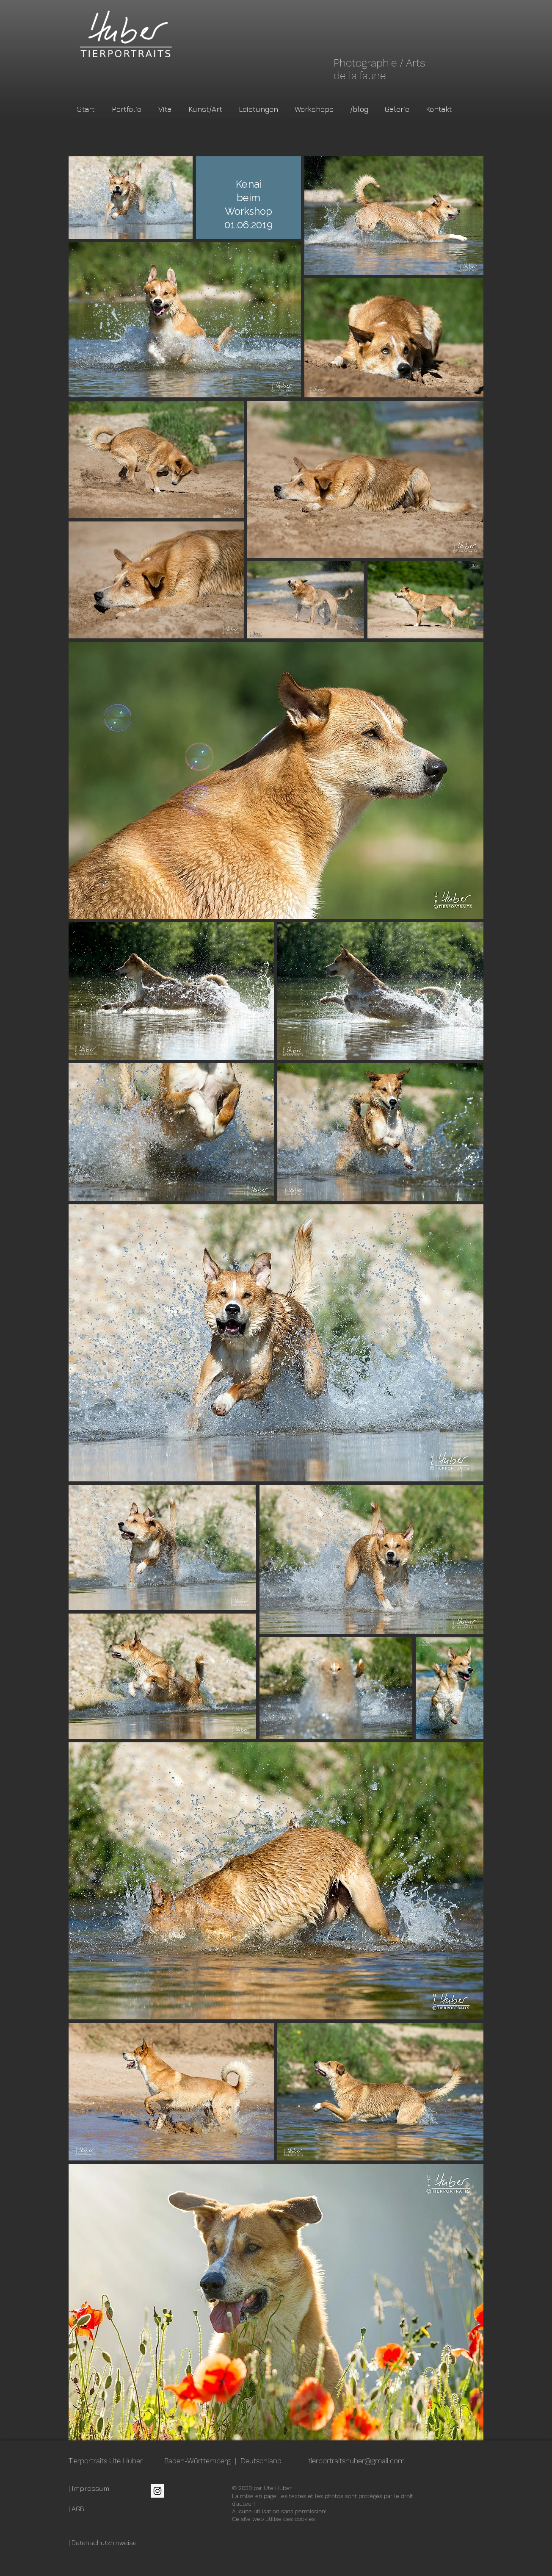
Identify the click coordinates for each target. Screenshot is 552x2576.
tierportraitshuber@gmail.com (356, 2461)
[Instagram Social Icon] (157, 2491)
